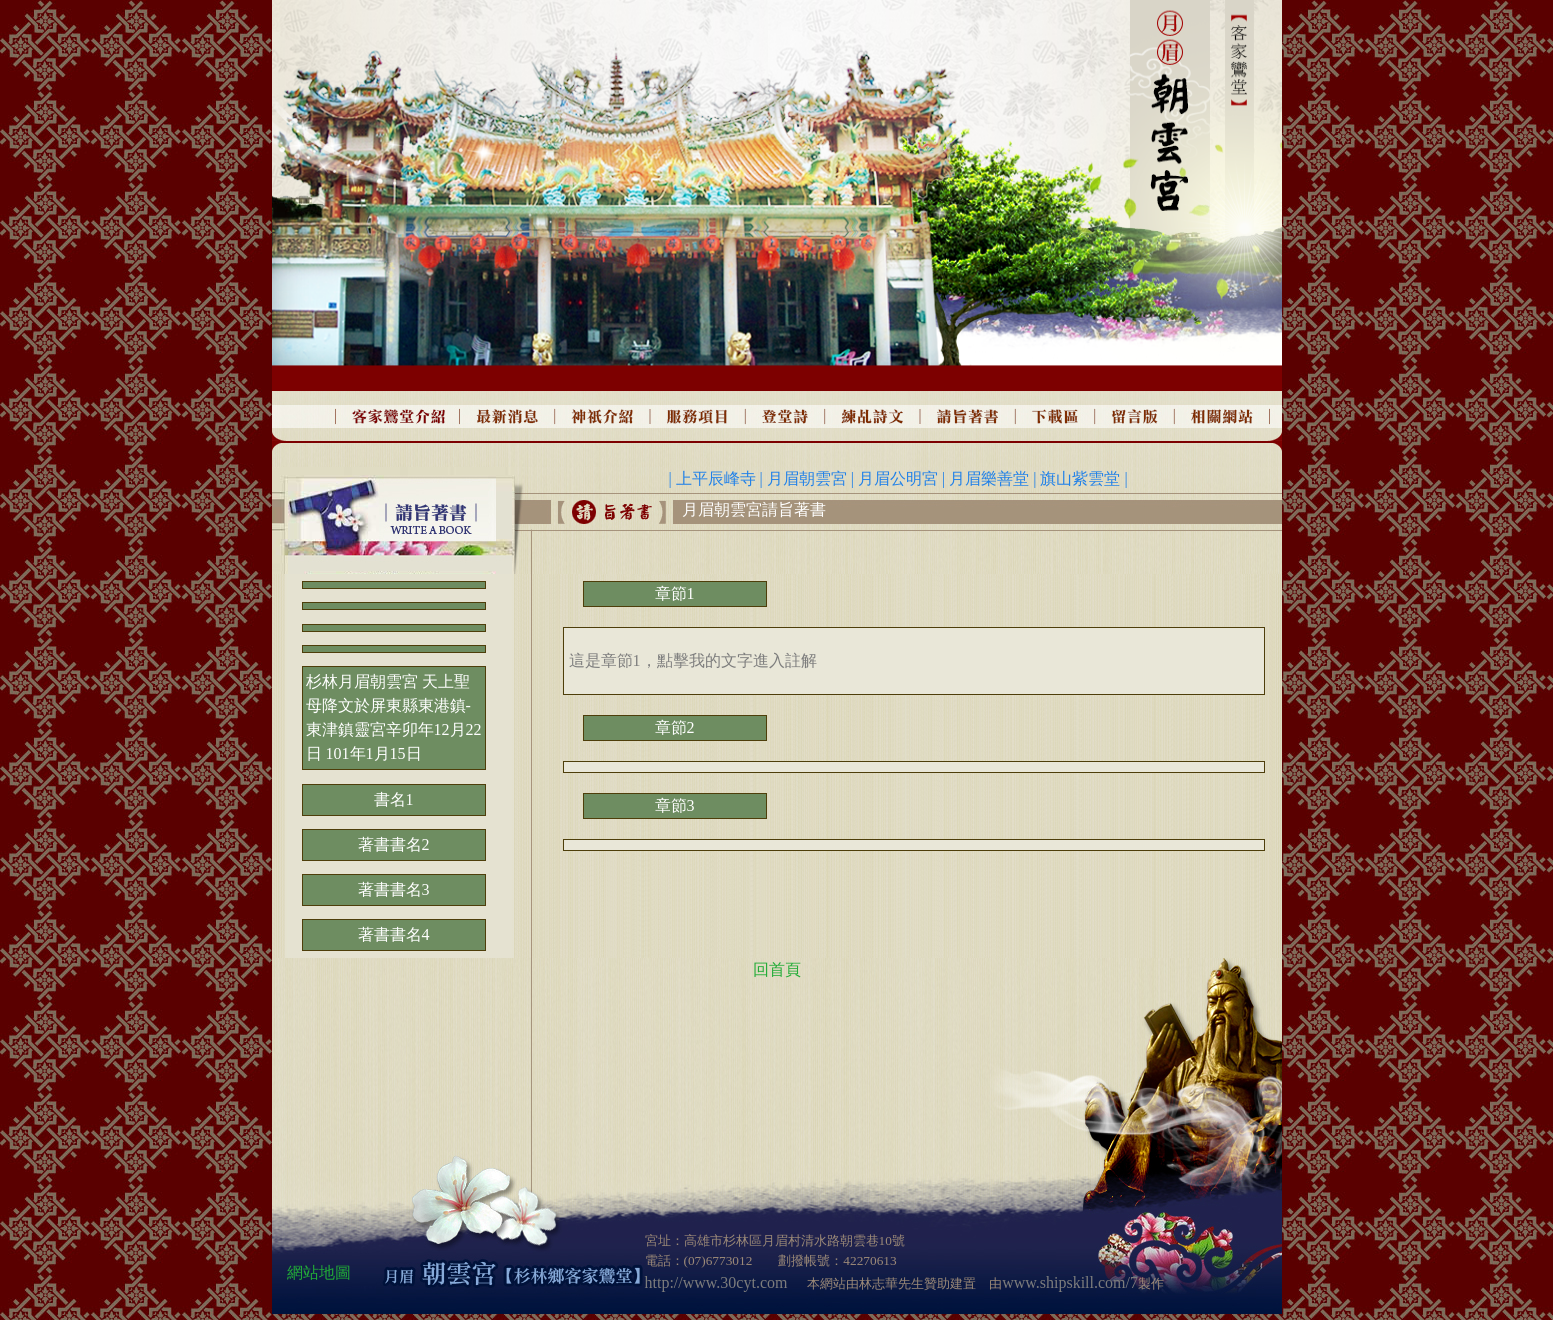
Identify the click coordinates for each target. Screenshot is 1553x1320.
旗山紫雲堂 (1082, 478)
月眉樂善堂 (989, 478)
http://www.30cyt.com (716, 1282)
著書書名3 (394, 889)
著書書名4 (394, 934)
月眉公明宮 (898, 478)
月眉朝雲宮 (807, 478)
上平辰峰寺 (718, 478)
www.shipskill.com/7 (1070, 1282)
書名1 (394, 799)
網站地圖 (319, 1272)
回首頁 (777, 969)
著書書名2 (394, 844)
